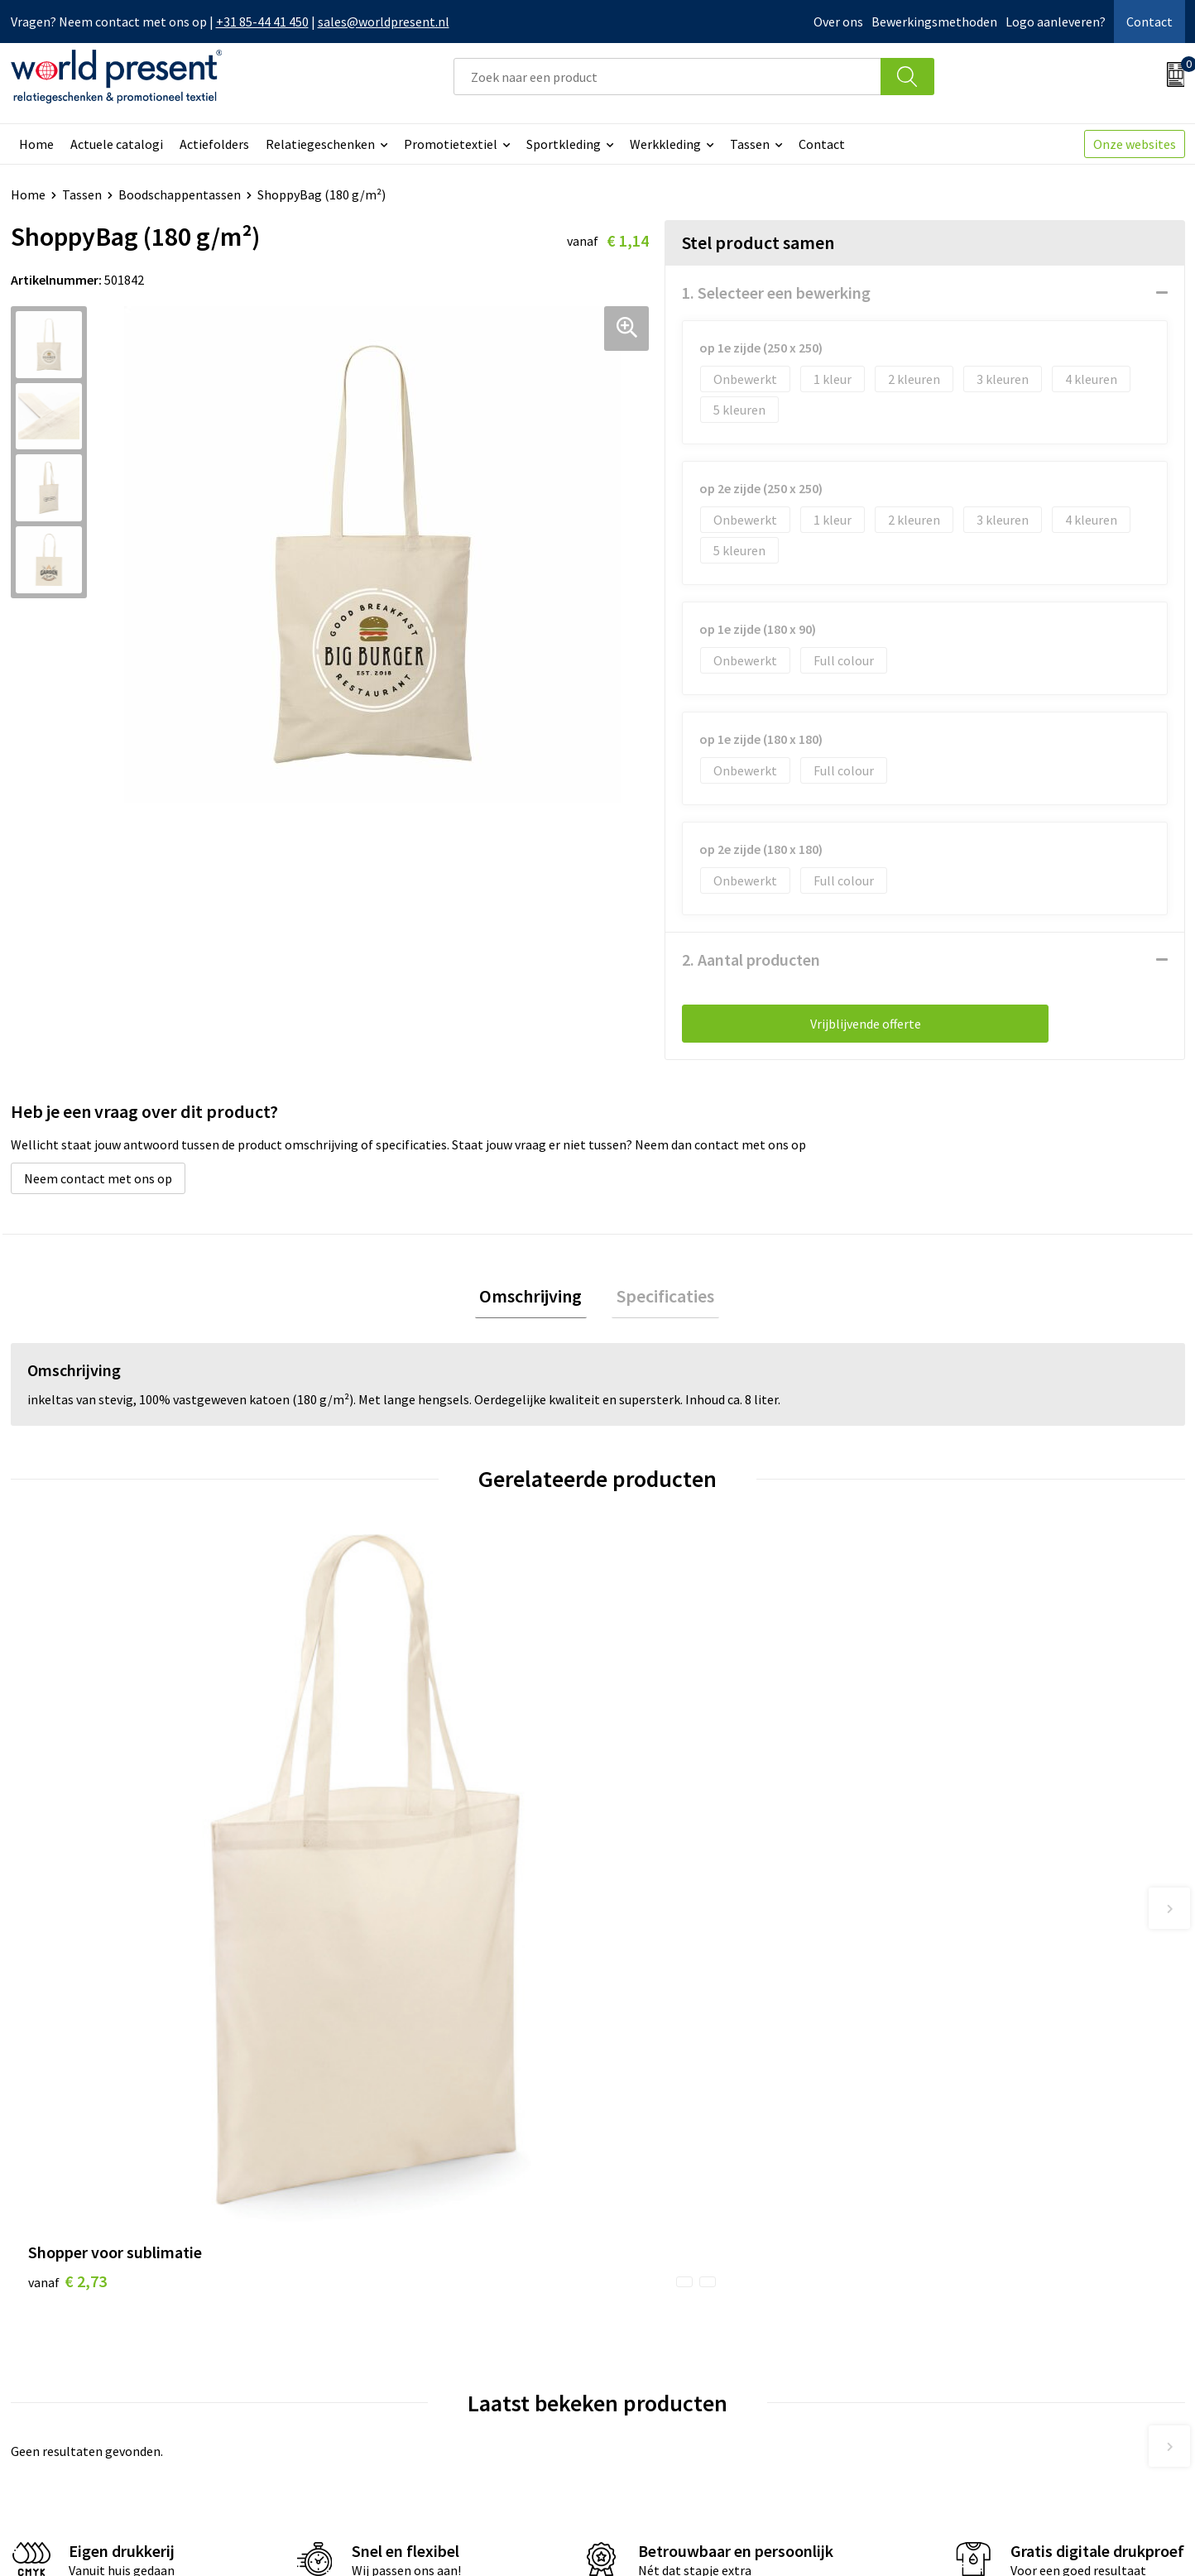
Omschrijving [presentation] (535, 1298)
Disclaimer (1146, 2539)
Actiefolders (214, 144)
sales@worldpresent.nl (383, 21)
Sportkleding (563, 144)
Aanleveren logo (373, 2403)
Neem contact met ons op (98, 1178)
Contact (1149, 21)
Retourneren (654, 2327)
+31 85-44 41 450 (262, 21)
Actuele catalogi (116, 144)
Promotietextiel (450, 144)
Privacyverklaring (1050, 2539)
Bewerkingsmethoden (934, 21)
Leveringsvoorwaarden (391, 2352)
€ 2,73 (67, 1855)
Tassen (750, 144)
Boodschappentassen (179, 194)
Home (36, 144)
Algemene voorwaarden (918, 2539)
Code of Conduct (373, 2327)
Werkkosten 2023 (376, 2302)
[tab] (535, 1298)
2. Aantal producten (751, 959)
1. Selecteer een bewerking (776, 292)
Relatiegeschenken (320, 144)
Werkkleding (665, 144)
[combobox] (667, 76)
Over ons (838, 21)
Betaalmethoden (667, 2302)
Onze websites (1134, 144)
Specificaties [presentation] (660, 1298)
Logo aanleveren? (1055, 21)
